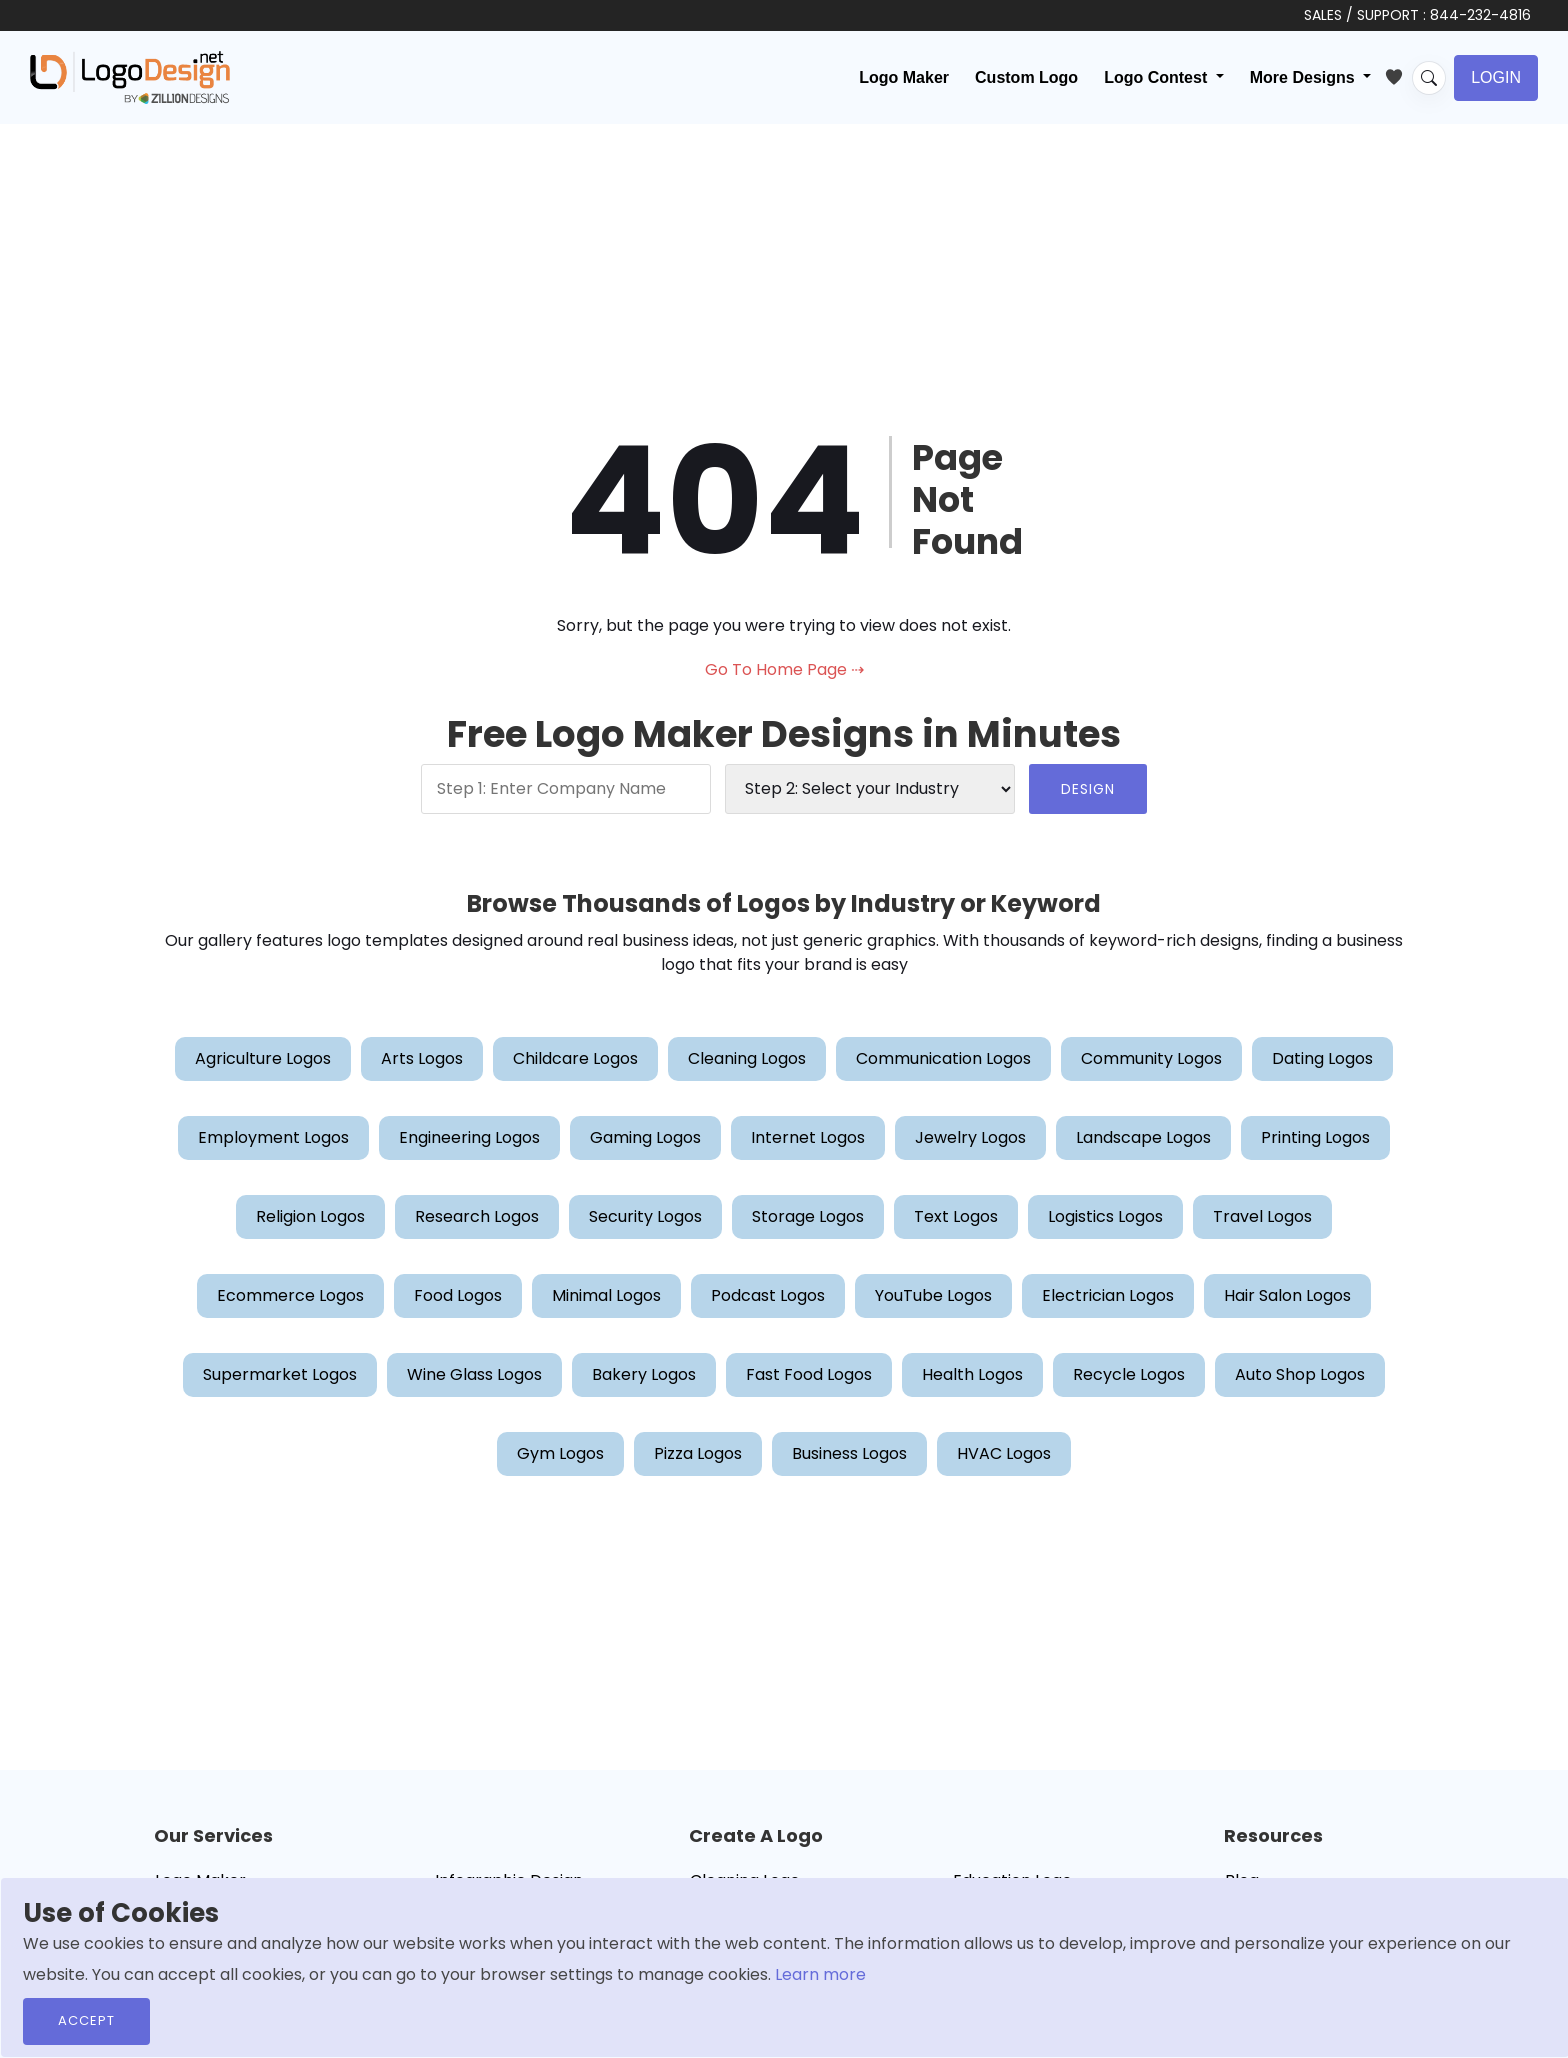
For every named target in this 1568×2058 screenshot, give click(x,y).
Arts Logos (422, 1058)
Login (1496, 77)
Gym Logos (560, 1453)
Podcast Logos (768, 1295)
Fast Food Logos (809, 1374)
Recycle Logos (1129, 1374)
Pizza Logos (698, 1453)
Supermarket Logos (280, 1374)
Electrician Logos (1108, 1295)
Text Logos (956, 1216)
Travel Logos (1262, 1216)
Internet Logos (808, 1137)
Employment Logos (273, 1137)
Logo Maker (904, 77)
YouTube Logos (933, 1295)
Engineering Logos (469, 1137)
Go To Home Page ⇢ (784, 669)
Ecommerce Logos (290, 1295)
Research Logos (477, 1216)
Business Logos (849, 1453)
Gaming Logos (645, 1137)
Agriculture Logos (263, 1058)
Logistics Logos (1105, 1216)
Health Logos (972, 1374)
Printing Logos (1315, 1137)
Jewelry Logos (970, 1137)
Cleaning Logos (747, 1058)
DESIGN (1088, 789)
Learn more (820, 1974)
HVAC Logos (1004, 1453)
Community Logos (1151, 1058)
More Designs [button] (1304, 77)
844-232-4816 (1480, 15)
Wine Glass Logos (474, 1374)
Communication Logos (943, 1058)
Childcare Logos (575, 1058)
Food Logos (458, 1295)
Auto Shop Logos (1300, 1374)
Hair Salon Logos (1287, 1295)
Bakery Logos (644, 1374)
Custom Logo (1026, 77)
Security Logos (645, 1216)
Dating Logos (1322, 1058)
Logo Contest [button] (1158, 77)
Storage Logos (808, 1216)
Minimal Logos (606, 1295)
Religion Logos (310, 1216)
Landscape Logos (1143, 1137)
